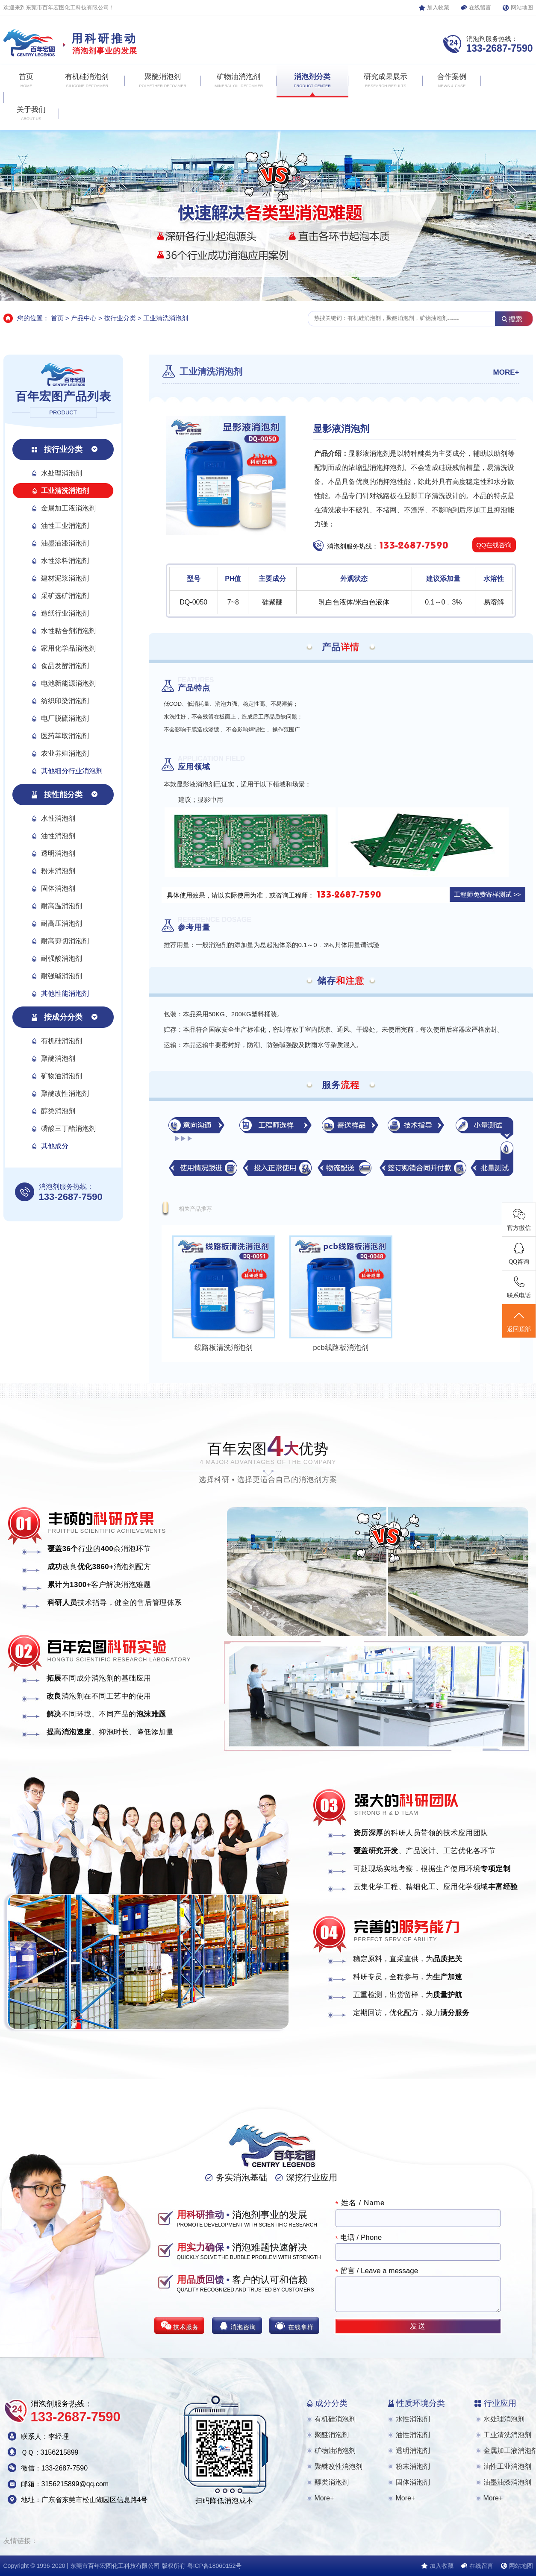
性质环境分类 (420, 2403)
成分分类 (331, 2403)
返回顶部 (519, 1321)
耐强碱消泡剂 (61, 976)
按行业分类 (120, 318)
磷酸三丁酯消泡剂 (68, 1128)
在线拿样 (301, 2327)
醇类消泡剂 (58, 1111)
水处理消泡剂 (61, 473)
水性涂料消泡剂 (65, 560)
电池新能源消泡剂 (68, 683)
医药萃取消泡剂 (65, 735)
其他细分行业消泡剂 (72, 771)
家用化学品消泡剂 (68, 648)
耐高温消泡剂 (61, 906)
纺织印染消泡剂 (65, 700)
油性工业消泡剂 (65, 525)
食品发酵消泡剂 (65, 665)
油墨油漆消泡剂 (65, 543)
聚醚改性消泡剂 (65, 1093)
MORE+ (506, 372)
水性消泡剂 (58, 818)
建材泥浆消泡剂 (65, 578)
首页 (57, 318)
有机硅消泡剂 (61, 1040)
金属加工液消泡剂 (68, 508)
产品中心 (84, 318)
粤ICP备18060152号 (214, 2565)
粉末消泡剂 (58, 870)
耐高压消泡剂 (61, 923)
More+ (324, 2498)
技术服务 (186, 2327)
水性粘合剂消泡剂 (68, 630)
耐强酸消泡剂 (61, 958)
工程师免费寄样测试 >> (487, 894)
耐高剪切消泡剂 (65, 941)
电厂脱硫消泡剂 (65, 718)
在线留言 (480, 7)
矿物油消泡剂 (61, 1076)
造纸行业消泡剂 (65, 613)
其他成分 (54, 1146)
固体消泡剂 (58, 888)
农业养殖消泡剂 (65, 753)
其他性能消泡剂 (65, 993)
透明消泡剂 (58, 853)
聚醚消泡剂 (58, 1058)
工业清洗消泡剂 (165, 318)
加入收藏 (438, 7)
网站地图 (522, 7)
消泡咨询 (243, 2327)
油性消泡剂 (58, 835)
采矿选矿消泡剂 (65, 595)
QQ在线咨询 (494, 545)
